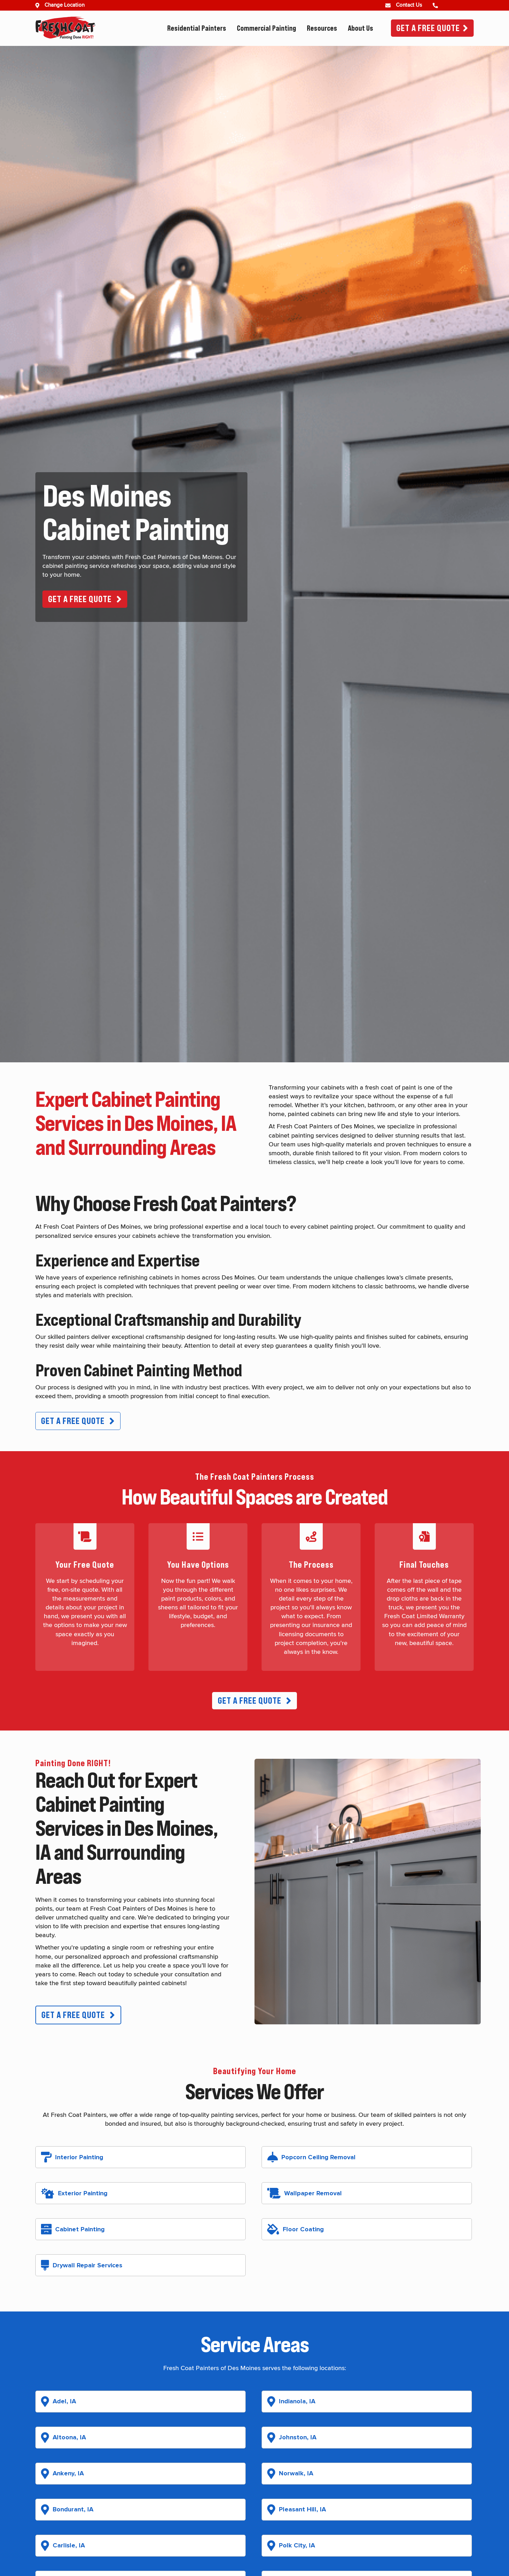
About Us (360, 28)
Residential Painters (196, 28)
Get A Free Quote (428, 28)
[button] (84, 599)
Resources (322, 28)
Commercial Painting (266, 28)
